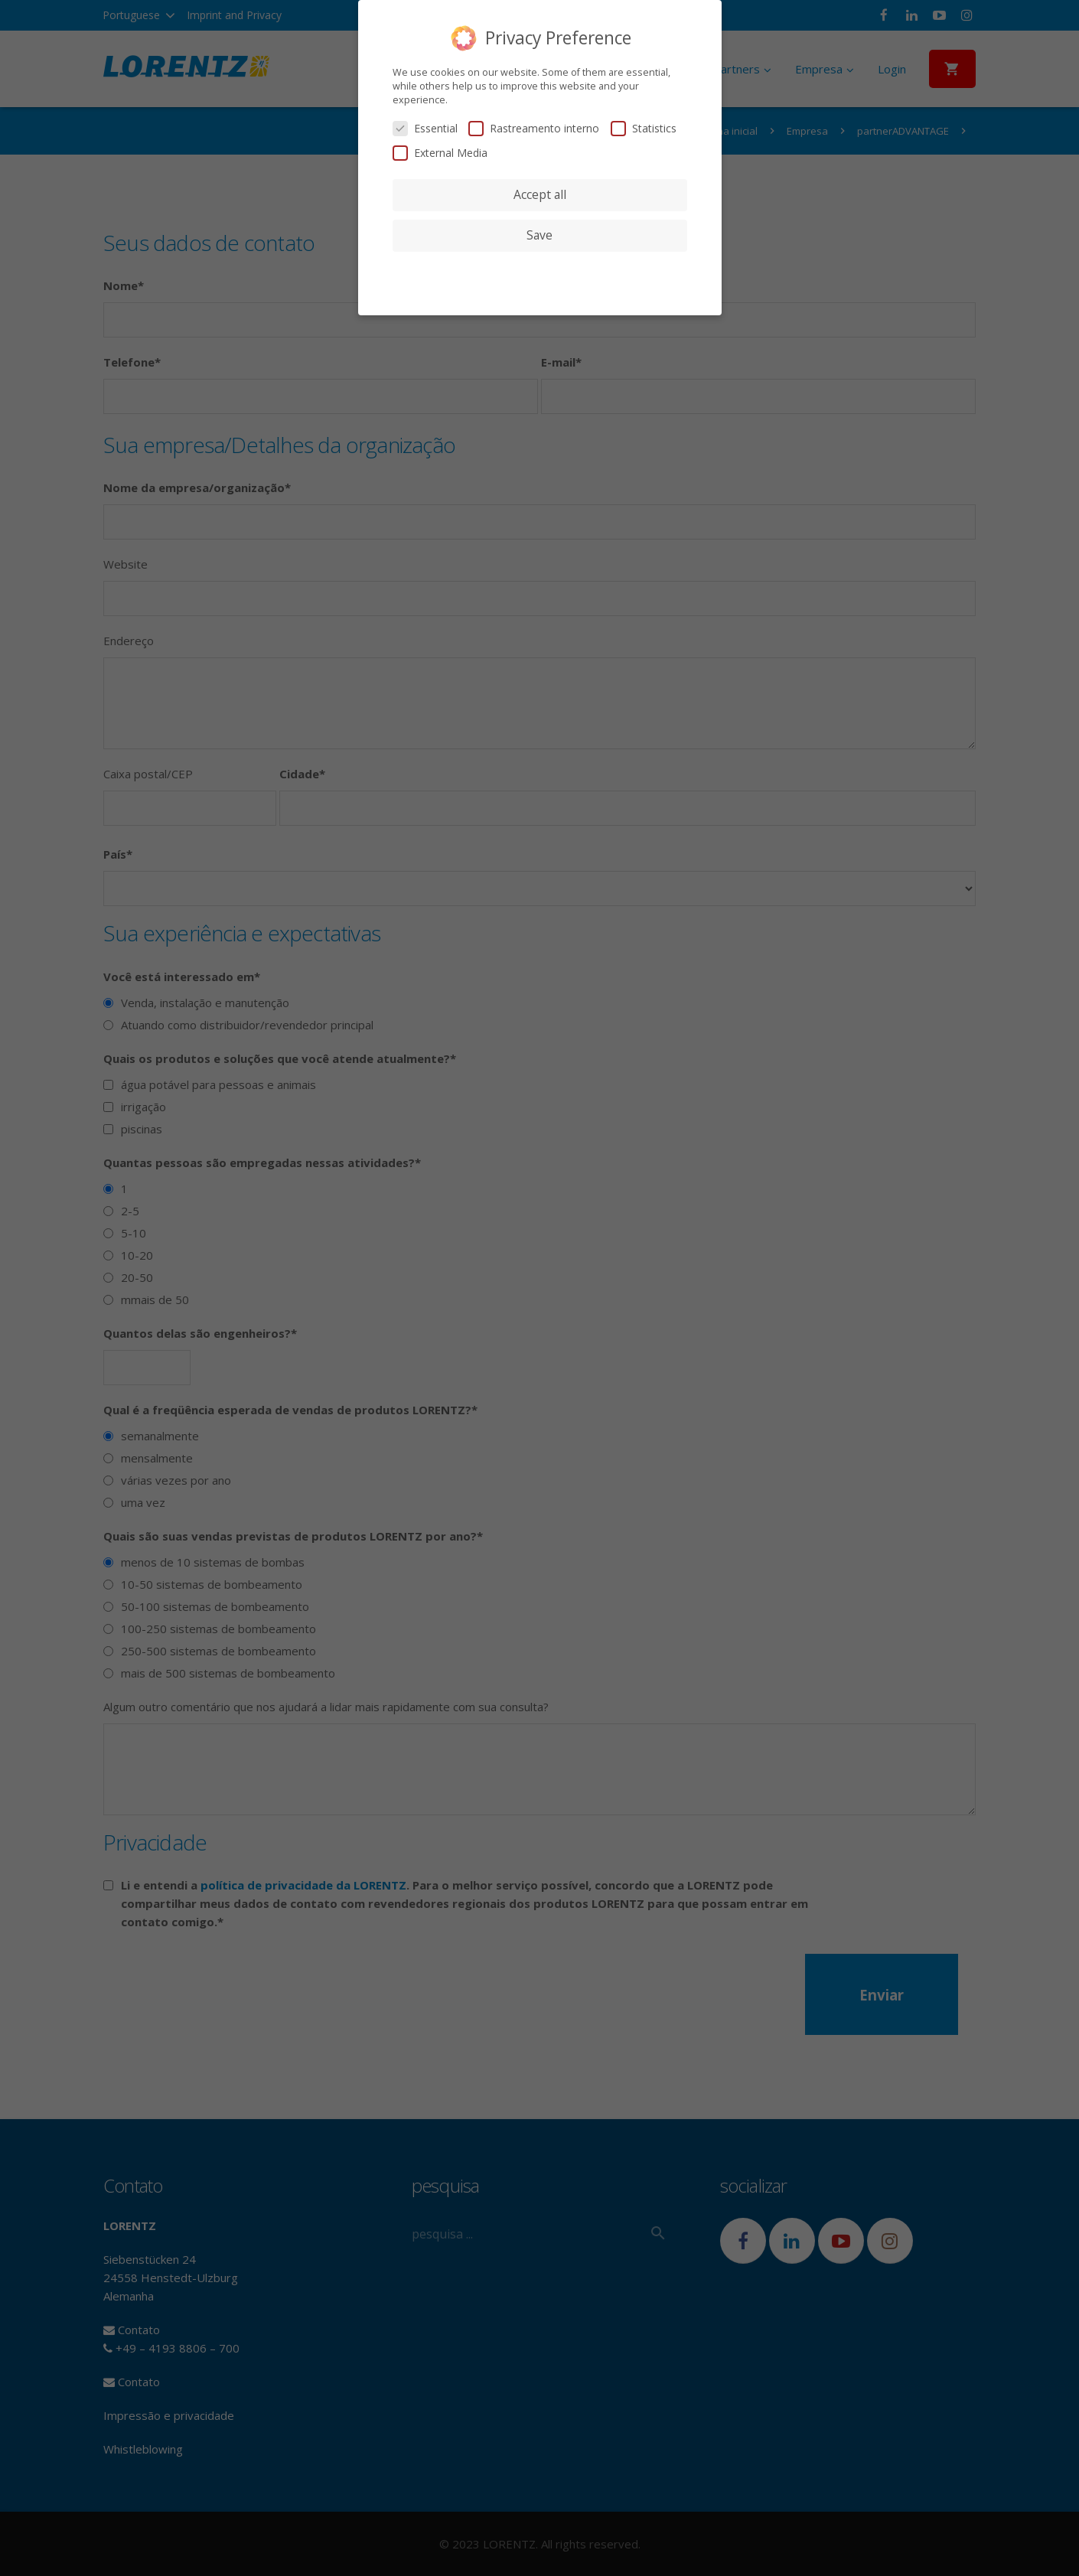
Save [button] (539, 235)
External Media (440, 152)
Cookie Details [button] (540, 284)
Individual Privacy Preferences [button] (539, 265)
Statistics (643, 128)
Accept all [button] (539, 194)
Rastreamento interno (533, 128)
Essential (425, 128)
